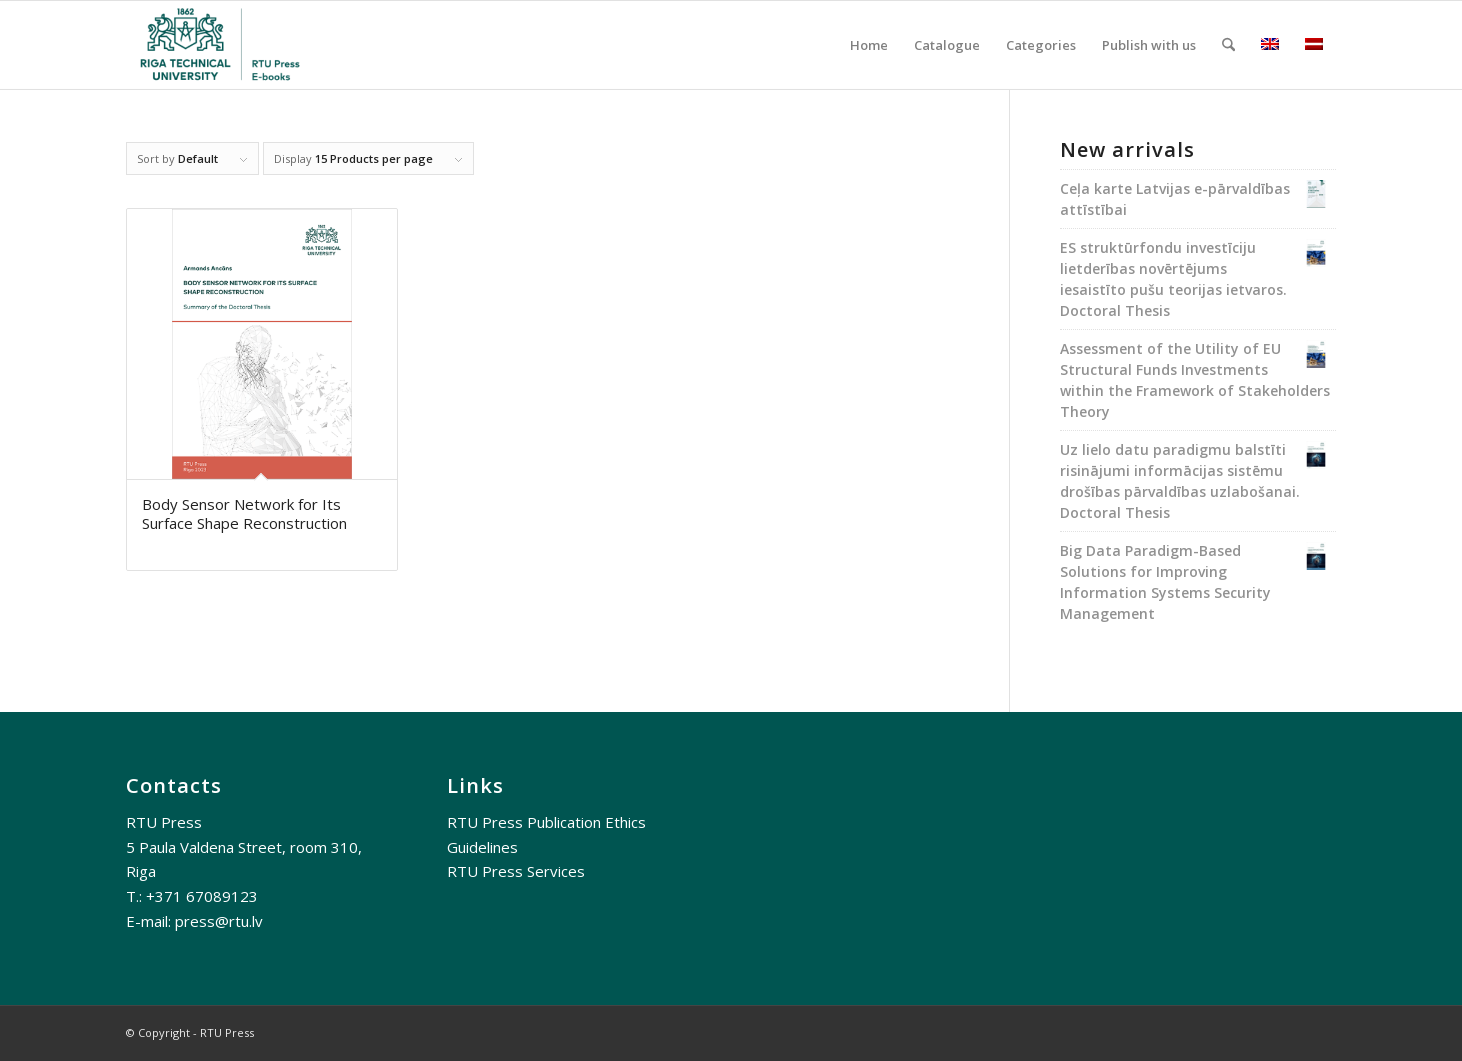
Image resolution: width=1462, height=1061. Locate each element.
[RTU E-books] (221, 45)
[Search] (1228, 45)
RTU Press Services (516, 871)
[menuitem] (869, 45)
